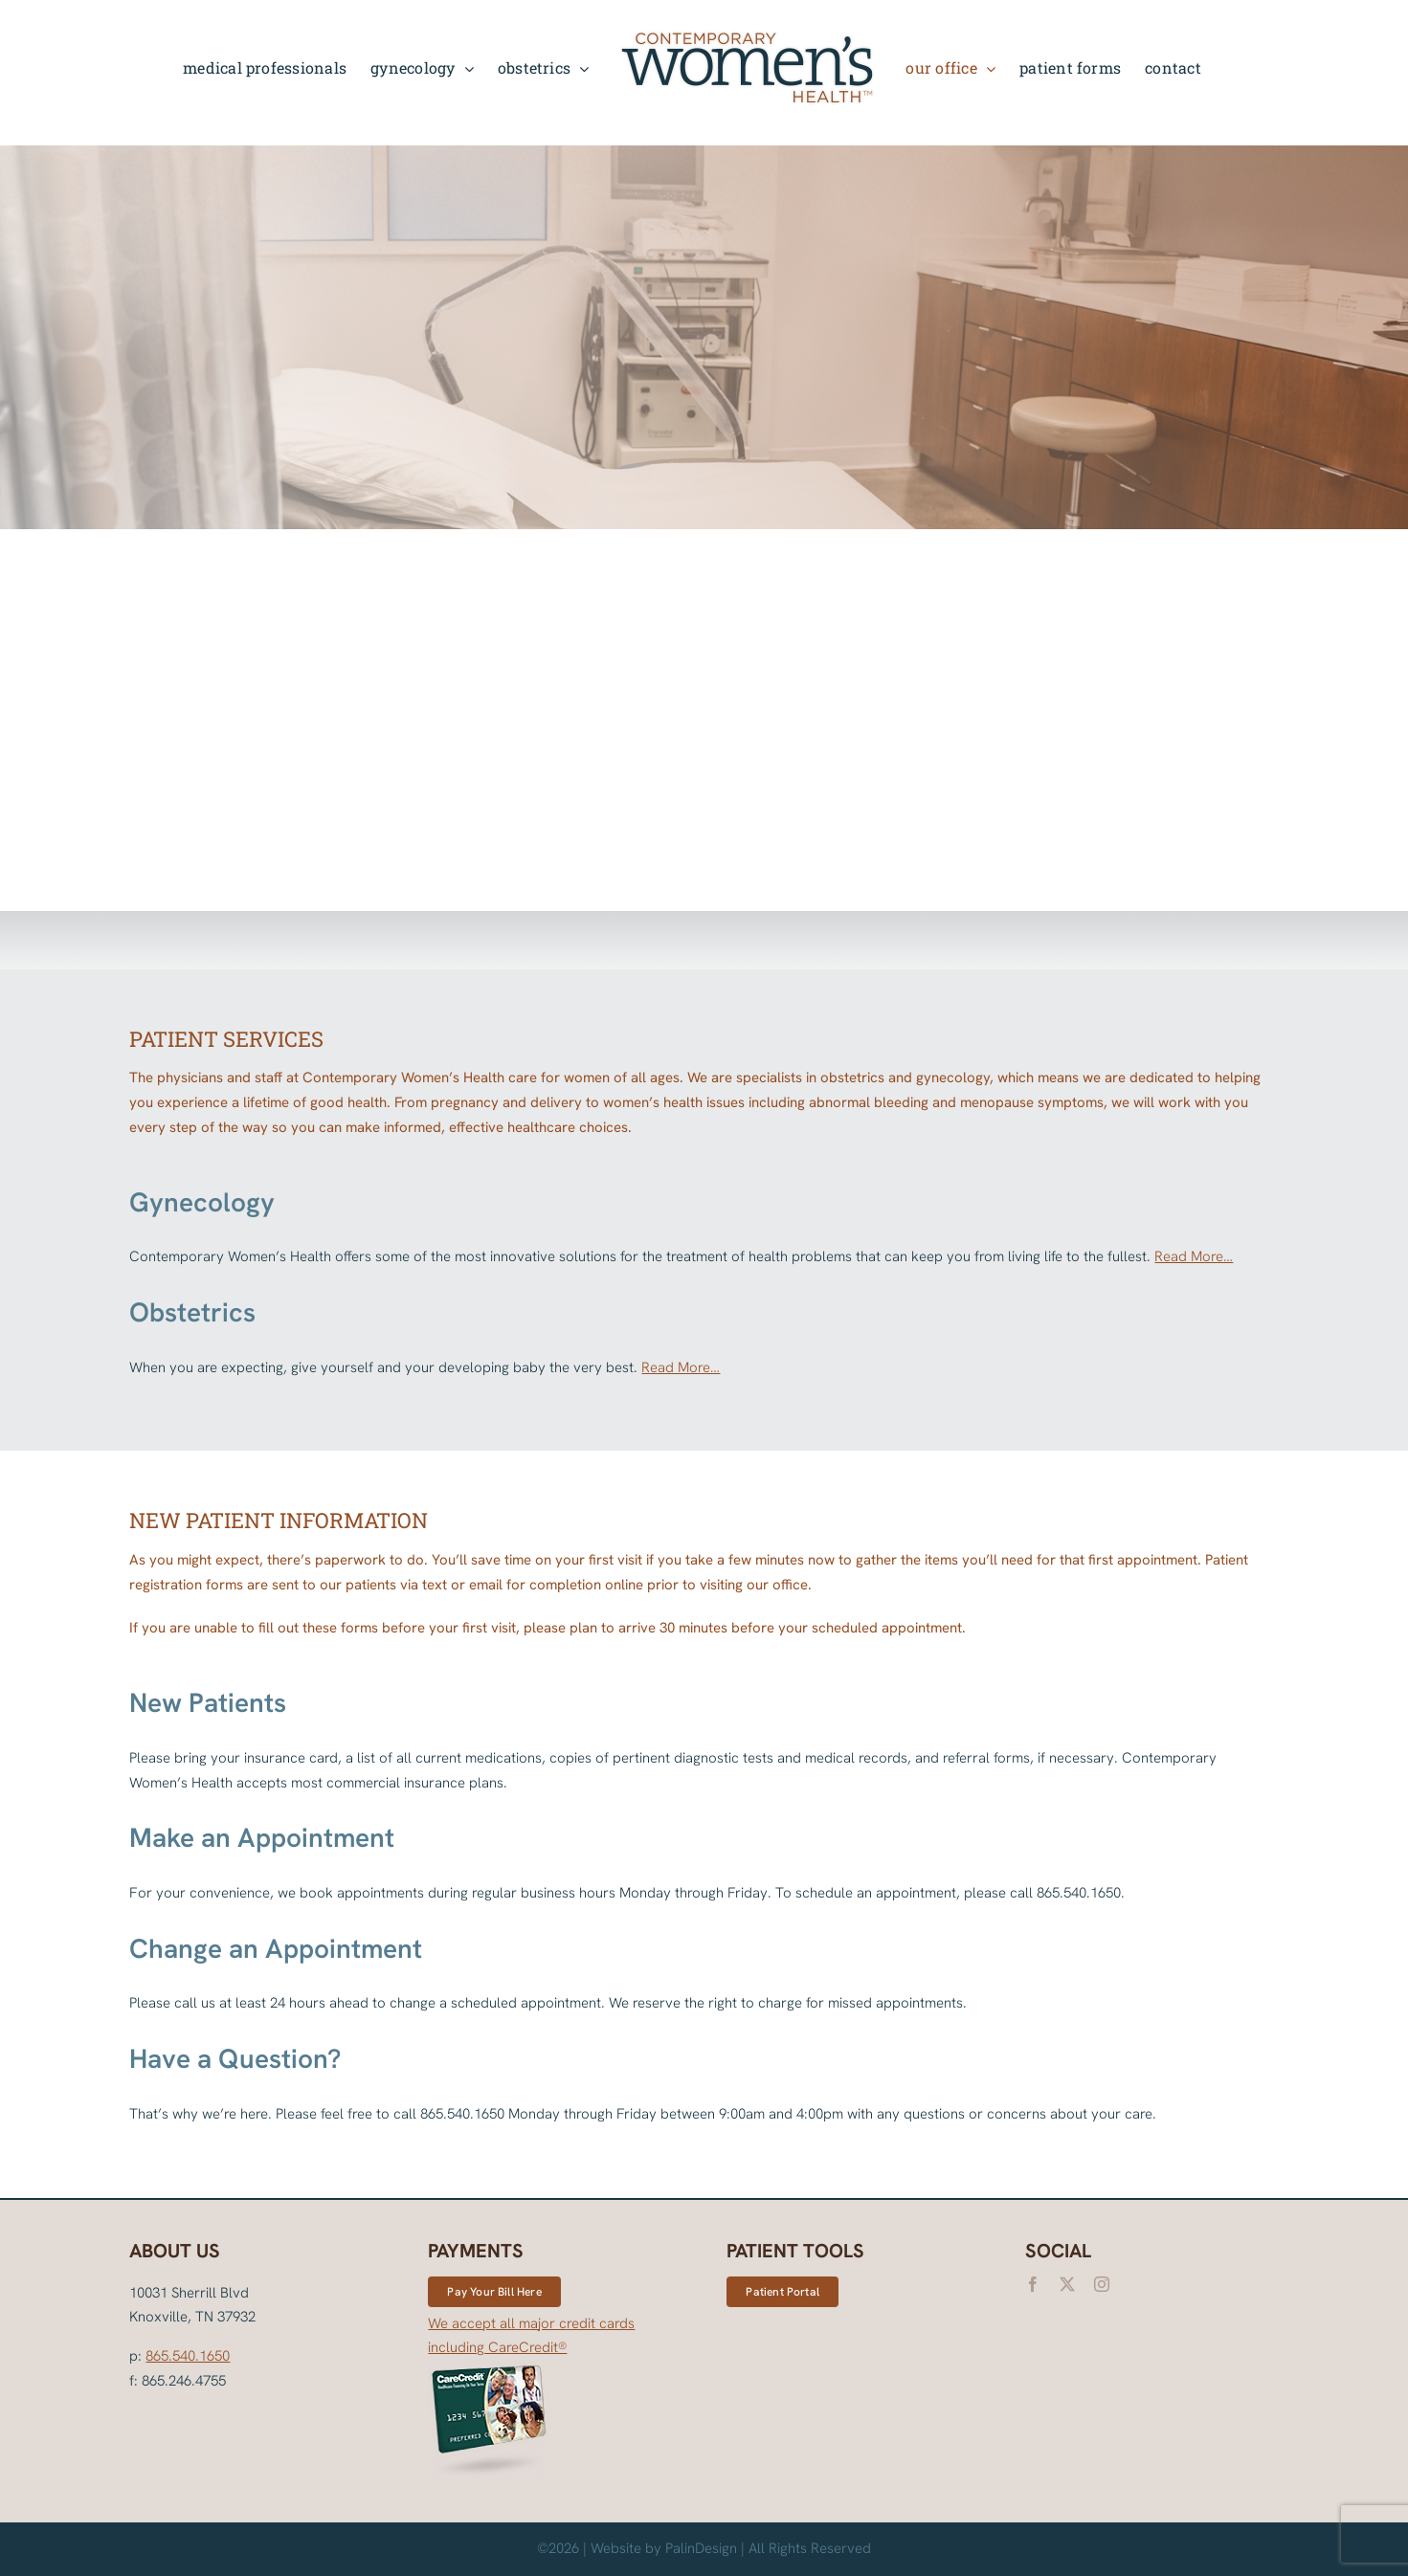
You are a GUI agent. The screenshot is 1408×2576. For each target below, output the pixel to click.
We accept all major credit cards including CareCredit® (531, 2399)
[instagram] (1101, 2284)
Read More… (1193, 1256)
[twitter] (1067, 2284)
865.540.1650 (187, 2355)
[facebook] (1032, 2284)
